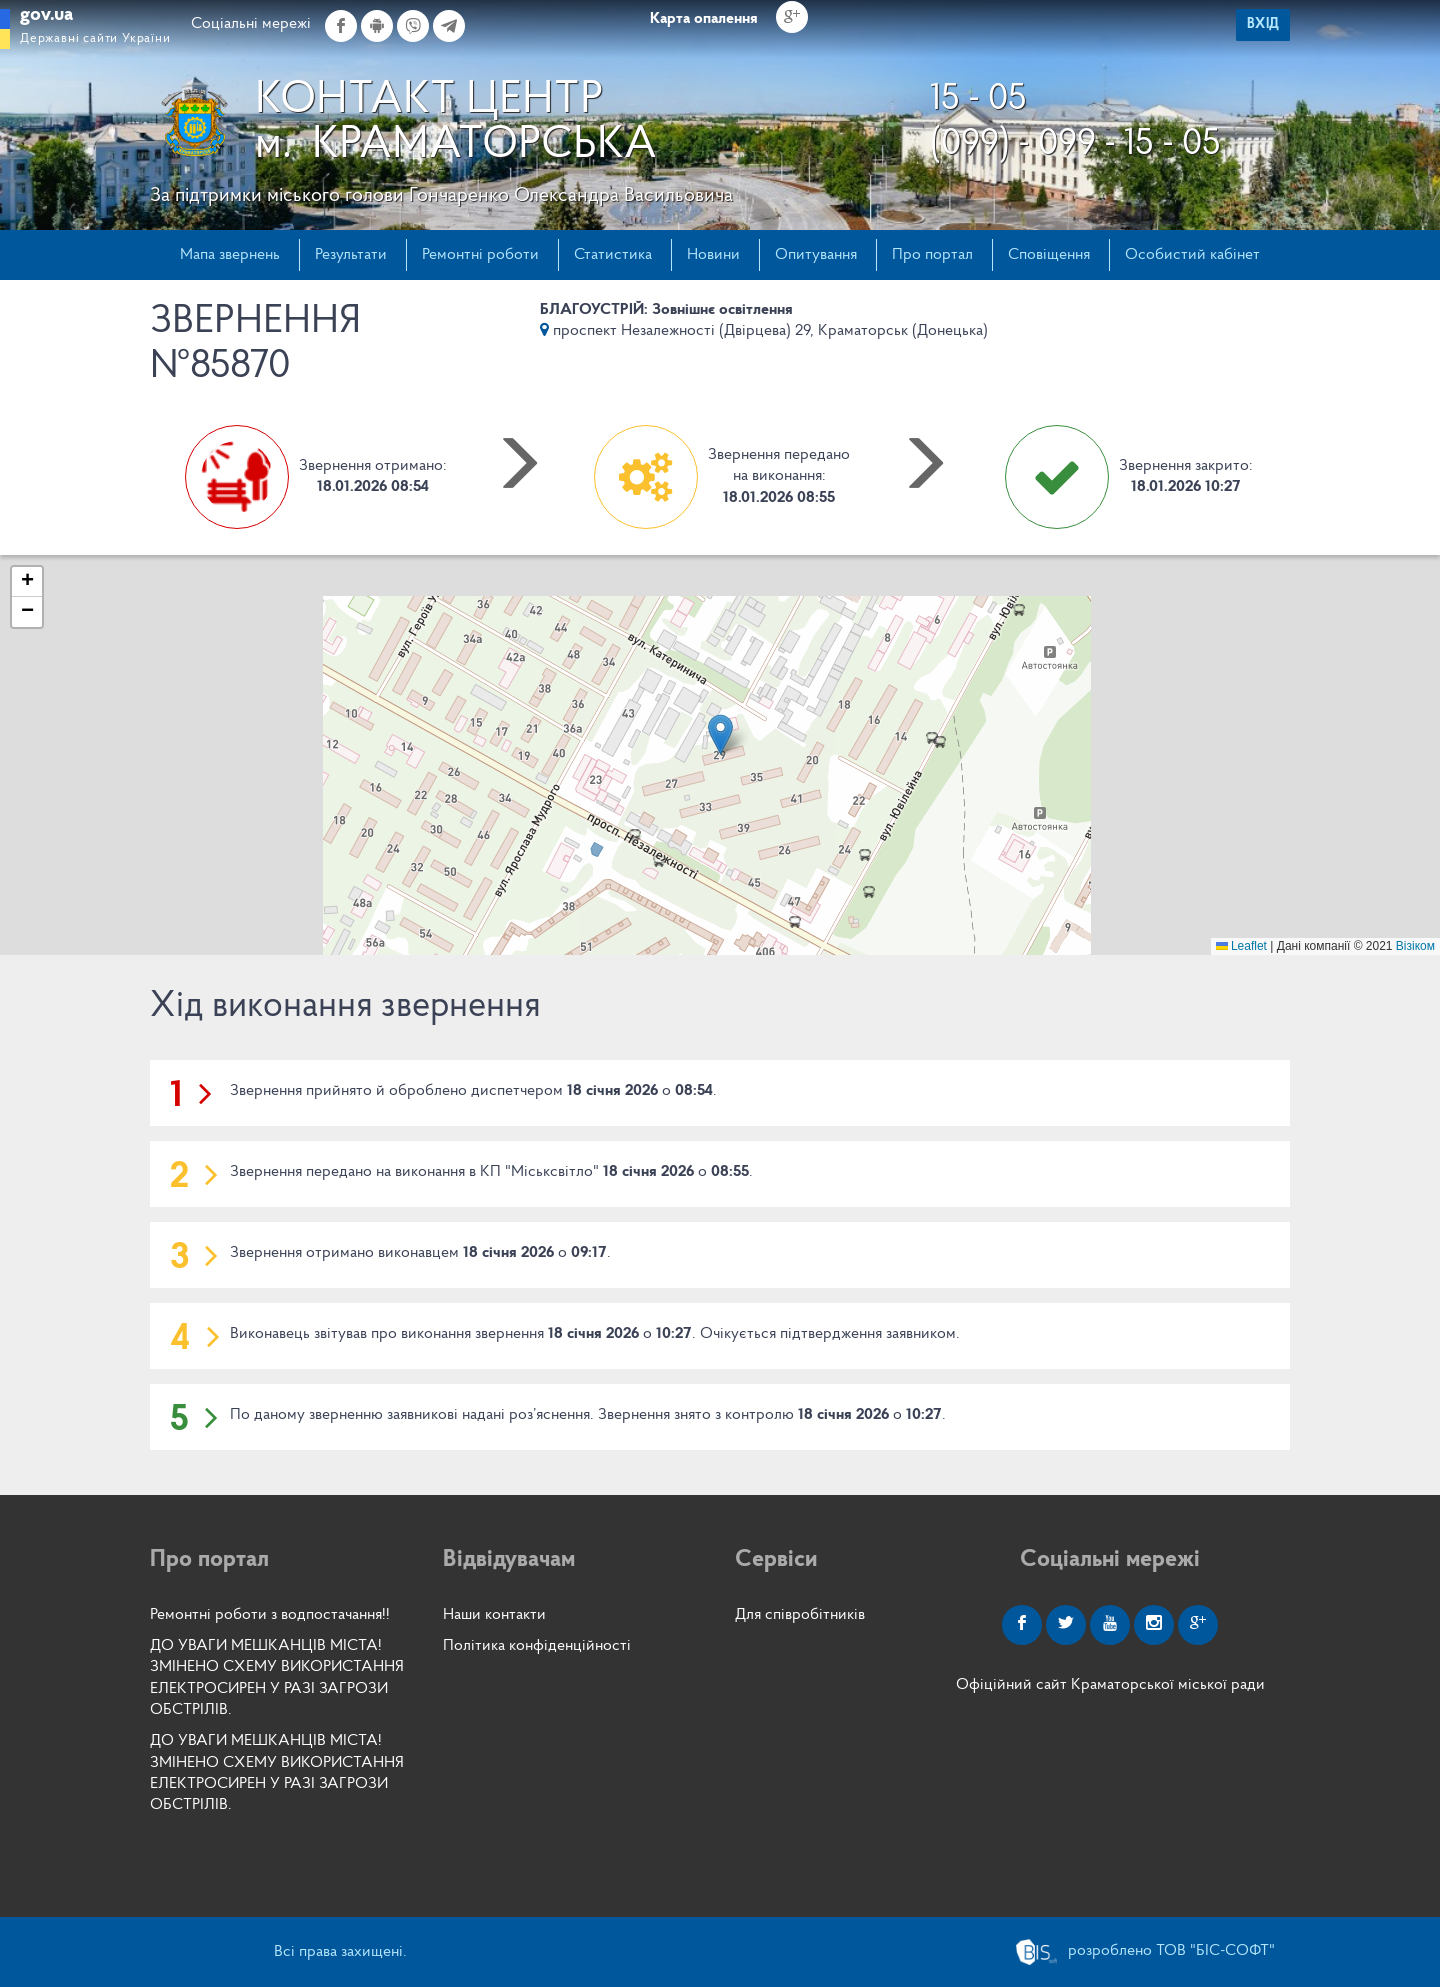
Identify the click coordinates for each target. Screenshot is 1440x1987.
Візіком (1415, 946)
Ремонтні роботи (480, 255)
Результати (351, 255)
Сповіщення (1049, 255)
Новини (713, 255)
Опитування (816, 255)
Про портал (932, 255)
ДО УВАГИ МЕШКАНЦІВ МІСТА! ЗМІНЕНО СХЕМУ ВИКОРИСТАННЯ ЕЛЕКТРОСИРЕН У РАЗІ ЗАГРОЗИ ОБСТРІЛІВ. (277, 1678)
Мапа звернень (230, 255)
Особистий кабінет (1192, 255)
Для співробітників (800, 1615)
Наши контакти (494, 1615)
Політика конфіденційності (537, 1646)
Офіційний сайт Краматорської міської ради (1110, 1685)
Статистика (613, 255)
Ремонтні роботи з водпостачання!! (270, 1615)
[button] (720, 734)
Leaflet (1241, 946)
